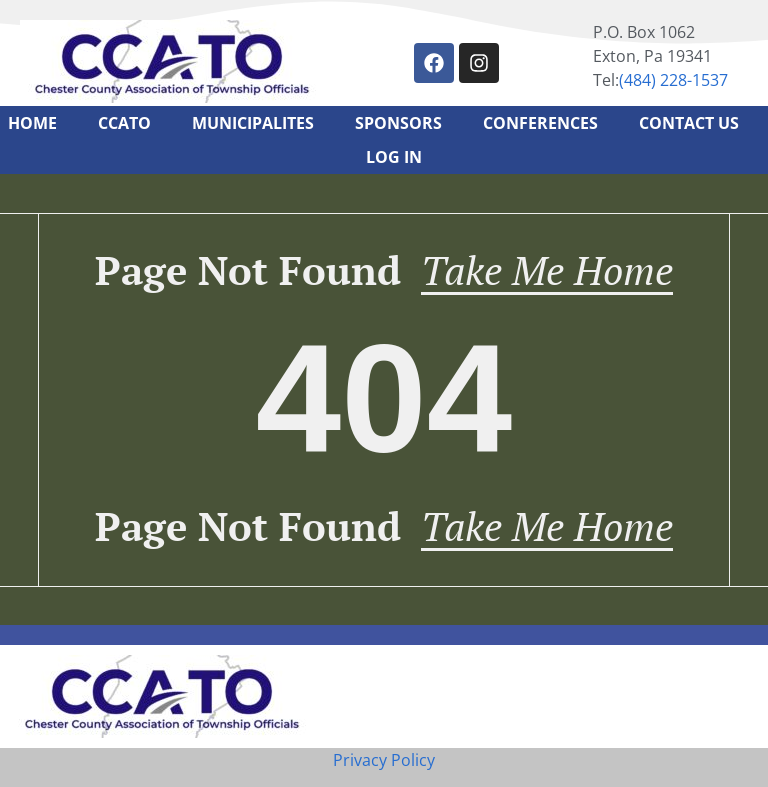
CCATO (124, 123)
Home (32, 123)
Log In (394, 157)
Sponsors (398, 123)
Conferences (540, 123)
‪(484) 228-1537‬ (673, 80)
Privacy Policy (384, 760)
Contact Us (689, 123)
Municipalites (253, 123)
